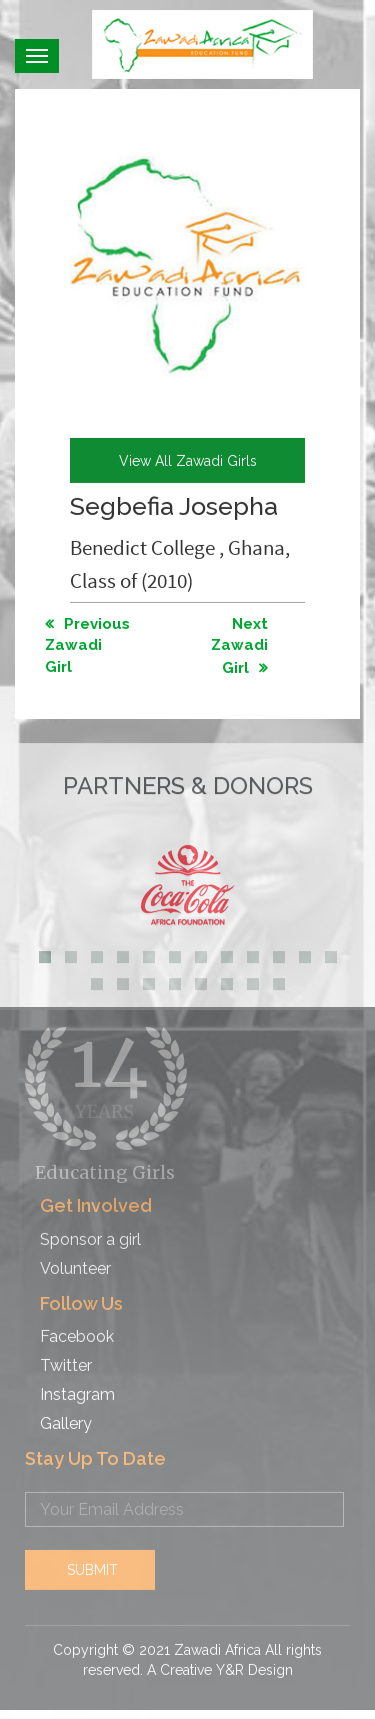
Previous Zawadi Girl (87, 644)
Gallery (66, 1414)
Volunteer (75, 1259)
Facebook (77, 1328)
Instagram (77, 1385)
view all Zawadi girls (188, 460)
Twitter (66, 1357)
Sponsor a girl (90, 1230)
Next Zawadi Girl (239, 645)
